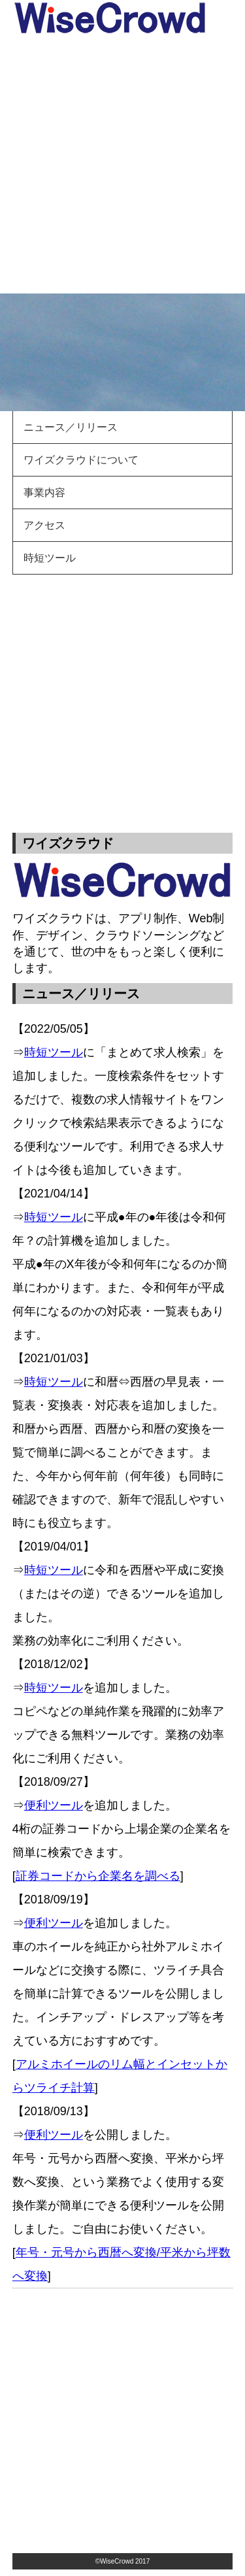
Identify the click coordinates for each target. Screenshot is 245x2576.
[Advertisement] (122, 164)
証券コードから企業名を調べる (98, 1875)
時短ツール (50, 557)
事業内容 (44, 492)
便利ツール (53, 1805)
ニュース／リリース (71, 427)
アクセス (44, 525)
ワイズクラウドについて (81, 459)
